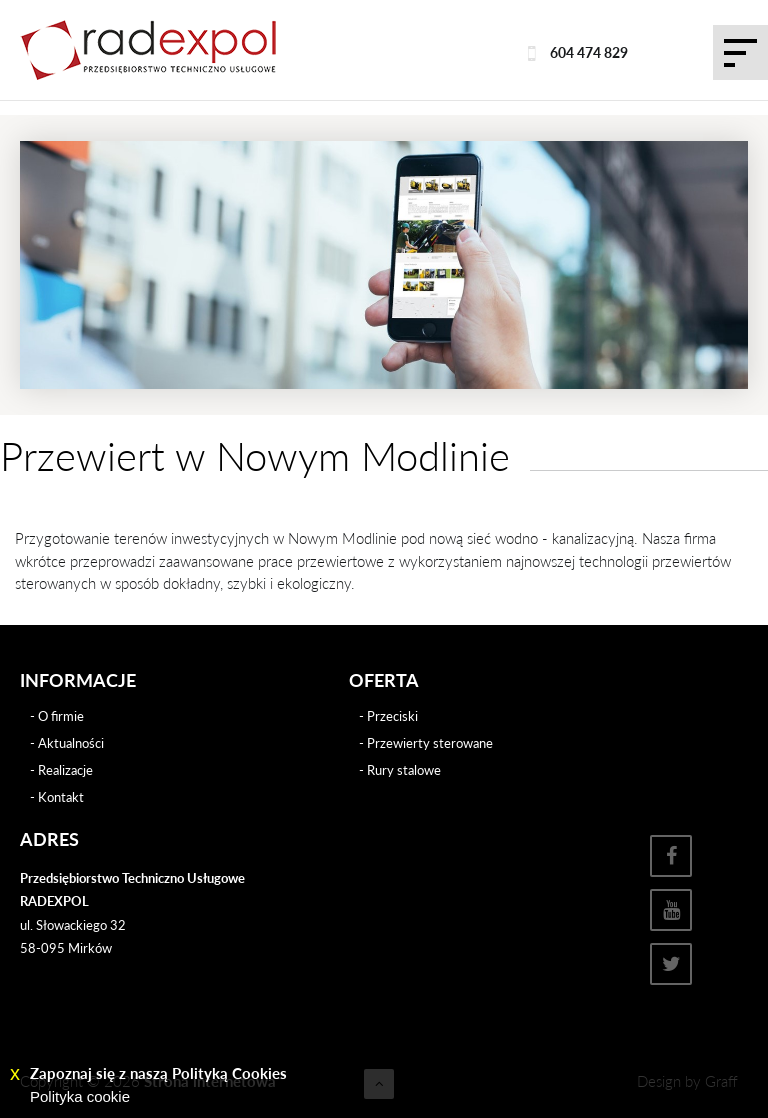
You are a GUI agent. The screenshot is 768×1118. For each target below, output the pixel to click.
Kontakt (61, 797)
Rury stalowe (404, 770)
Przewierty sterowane (430, 743)
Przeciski (392, 716)
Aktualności (71, 743)
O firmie (61, 716)
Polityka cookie (80, 1096)
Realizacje (65, 770)
